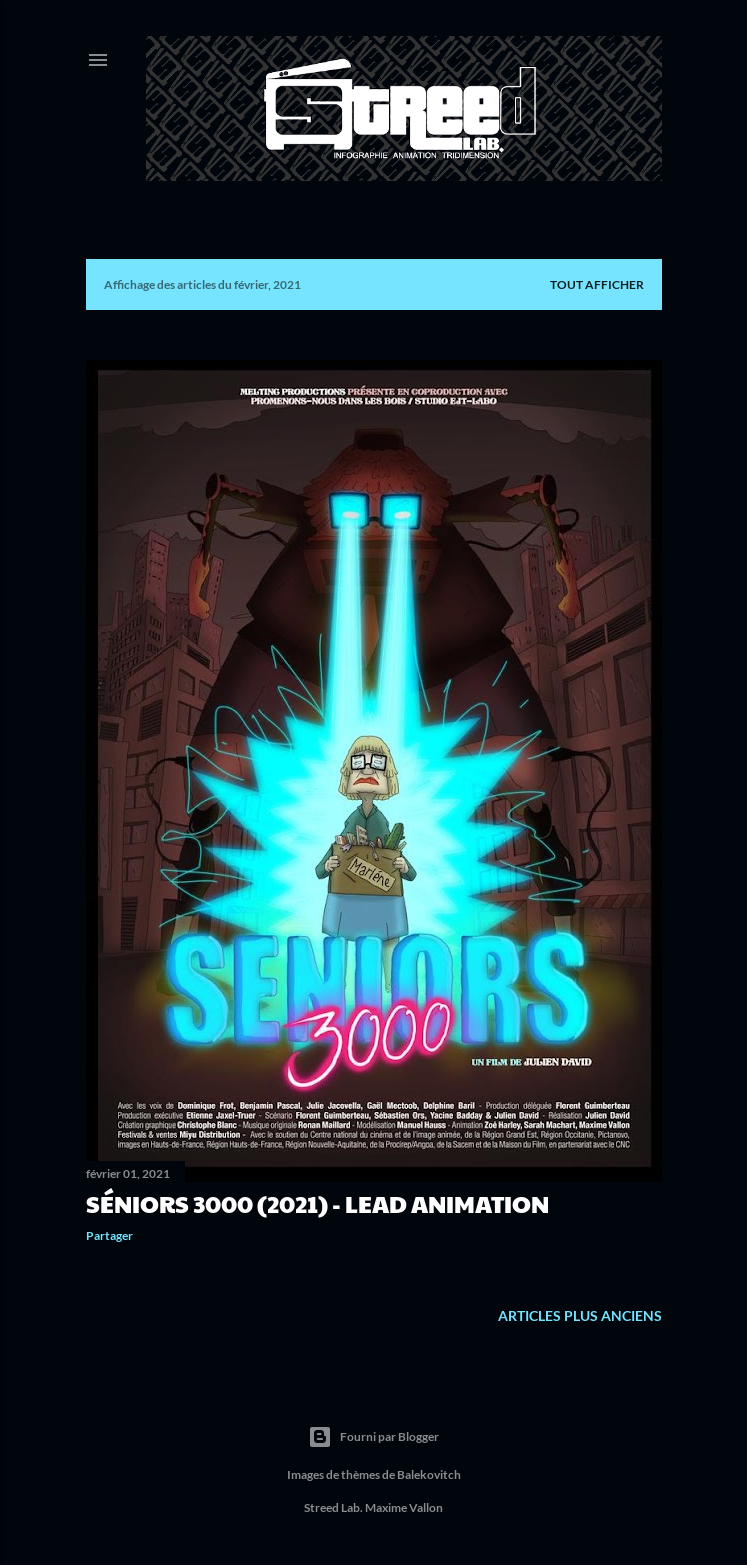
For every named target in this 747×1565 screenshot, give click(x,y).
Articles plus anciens (580, 1315)
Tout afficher (597, 284)
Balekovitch (429, 1474)
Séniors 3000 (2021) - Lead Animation (317, 1203)
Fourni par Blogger (373, 1437)
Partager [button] (109, 1235)
